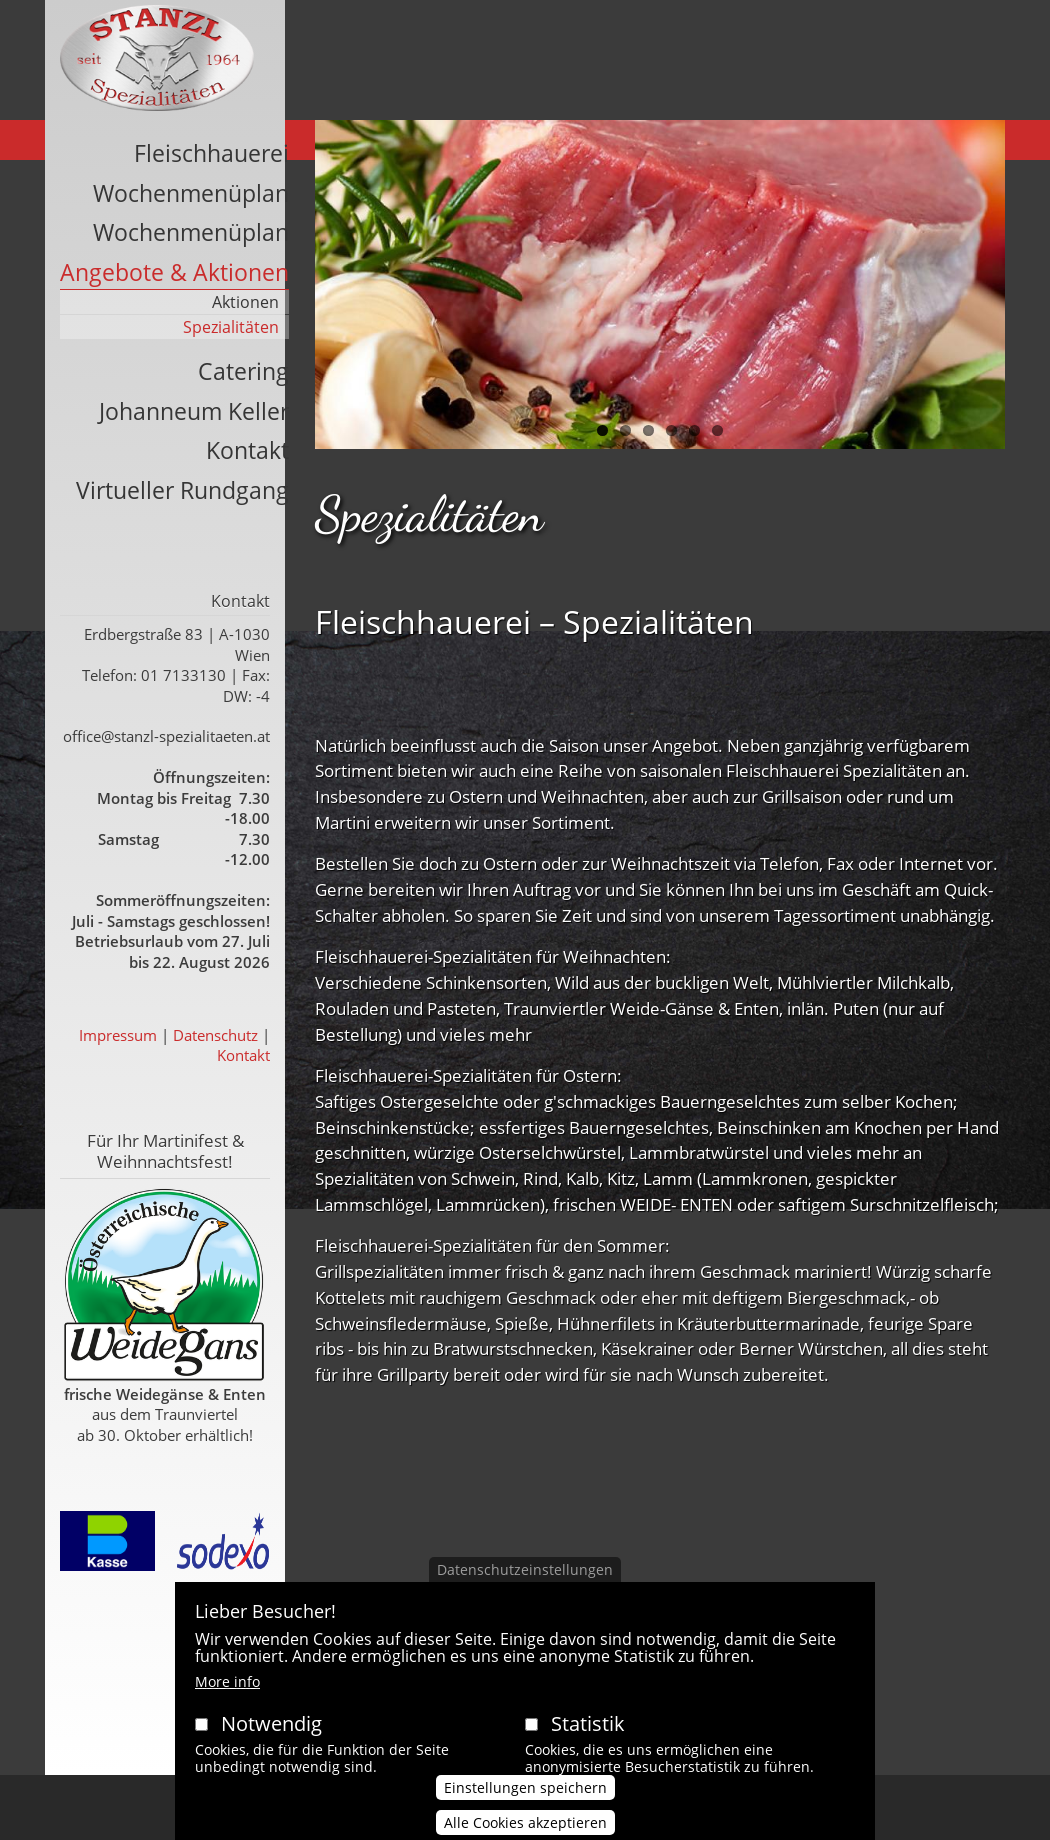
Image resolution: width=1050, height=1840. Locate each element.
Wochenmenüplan (191, 193)
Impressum (118, 1035)
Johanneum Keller (194, 411)
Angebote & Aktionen (174, 272)
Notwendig (271, 1748)
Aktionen (245, 302)
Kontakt (247, 450)
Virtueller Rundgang (182, 490)
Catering (243, 371)
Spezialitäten (231, 327)
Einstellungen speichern (525, 1812)
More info (227, 1706)
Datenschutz (215, 1035)
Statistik (588, 1748)
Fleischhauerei (211, 153)
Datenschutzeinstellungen (525, 1594)
